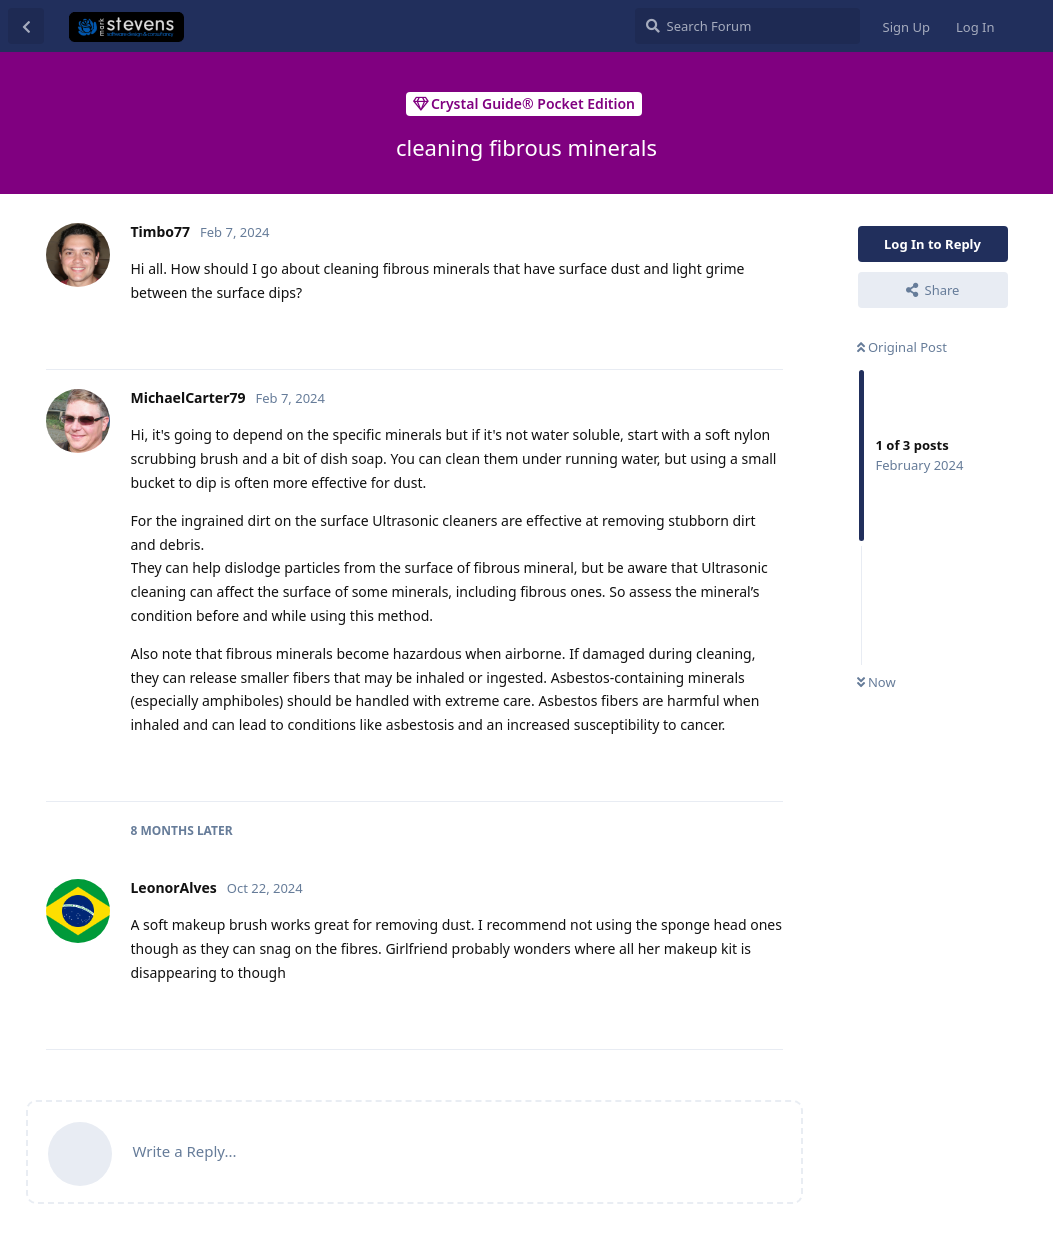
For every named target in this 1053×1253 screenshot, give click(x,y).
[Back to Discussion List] (26, 26)
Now (876, 682)
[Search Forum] (747, 26)
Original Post (902, 347)
